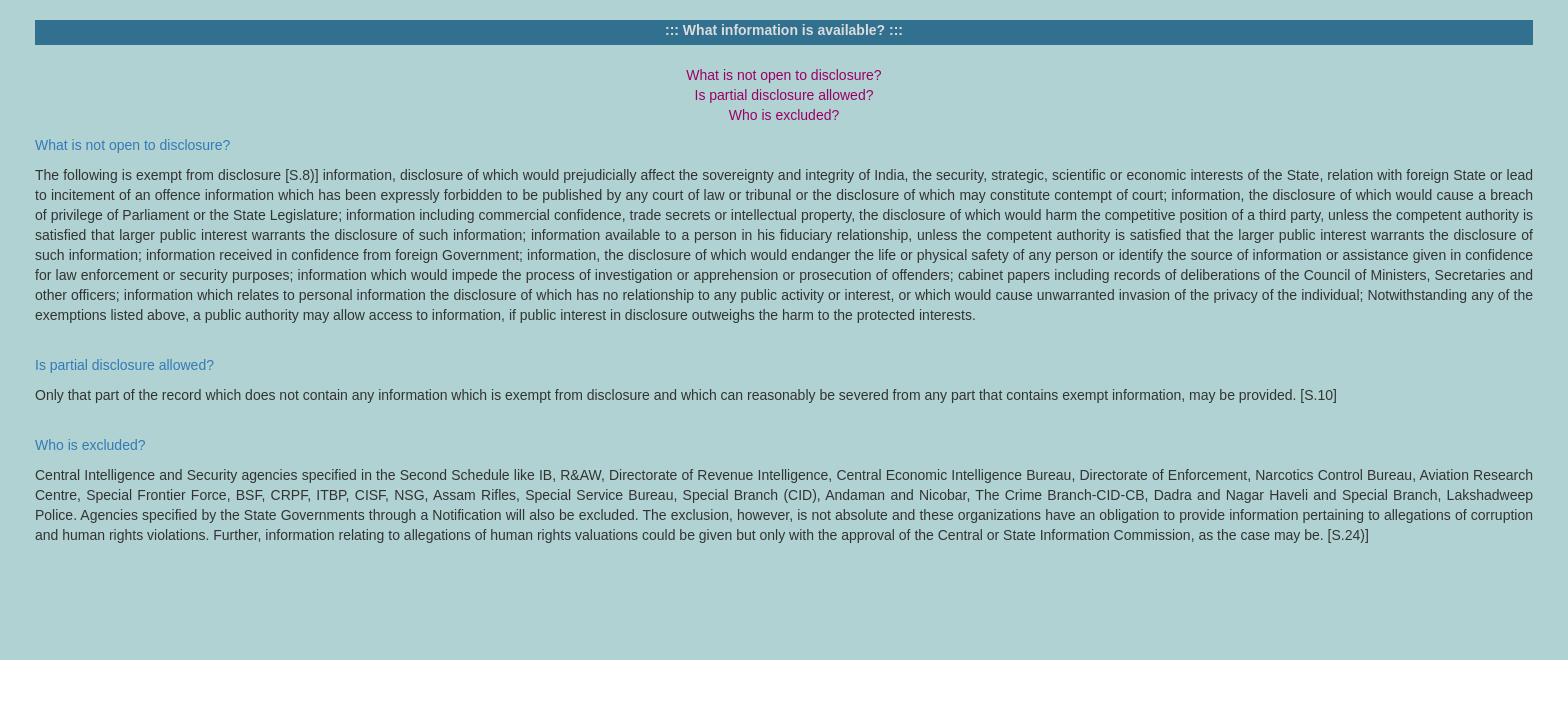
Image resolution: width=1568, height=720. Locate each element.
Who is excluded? (90, 445)
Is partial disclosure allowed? (124, 365)
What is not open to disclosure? (132, 145)
